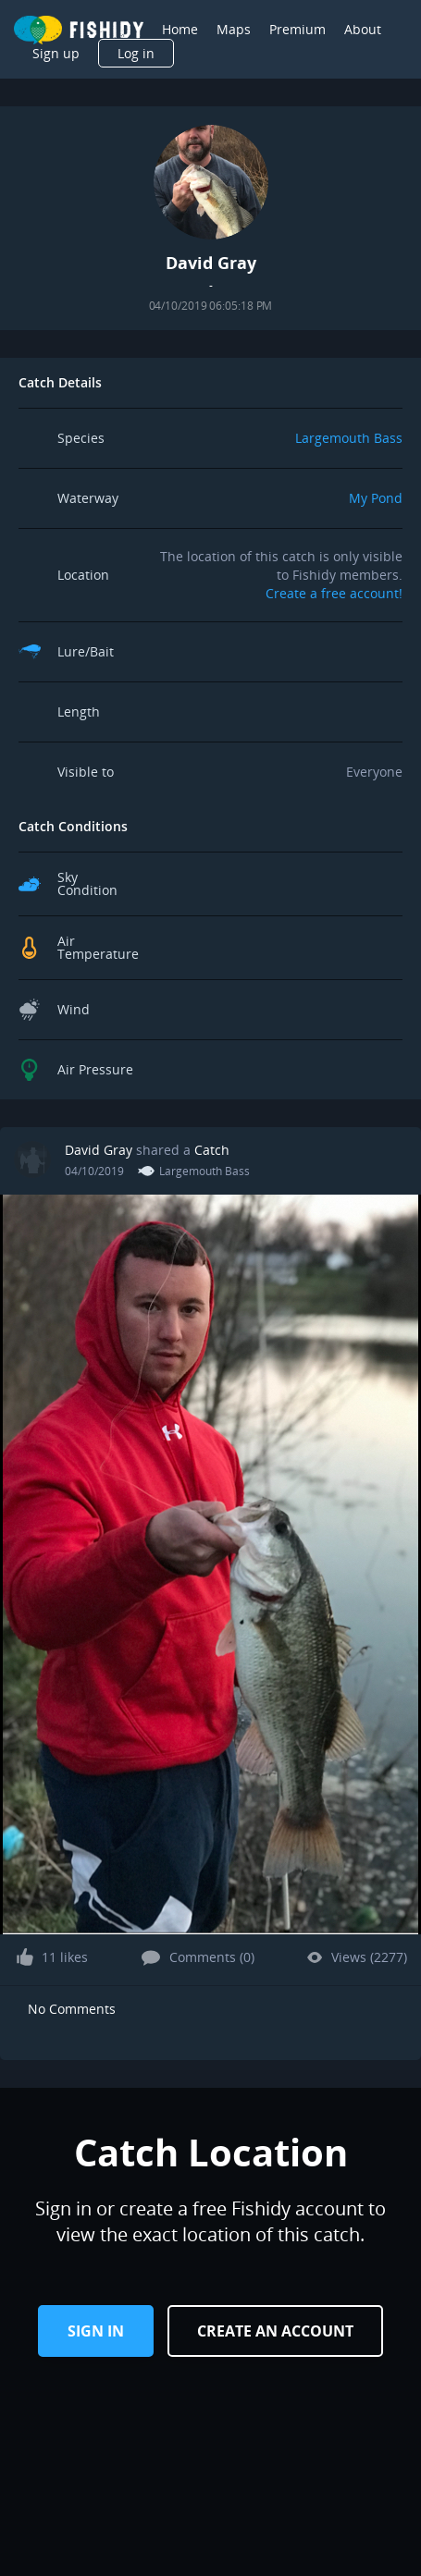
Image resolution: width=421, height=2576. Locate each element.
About (362, 29)
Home (180, 29)
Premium (297, 29)
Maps (234, 29)
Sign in (96, 2331)
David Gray (98, 1150)
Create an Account (275, 2331)
